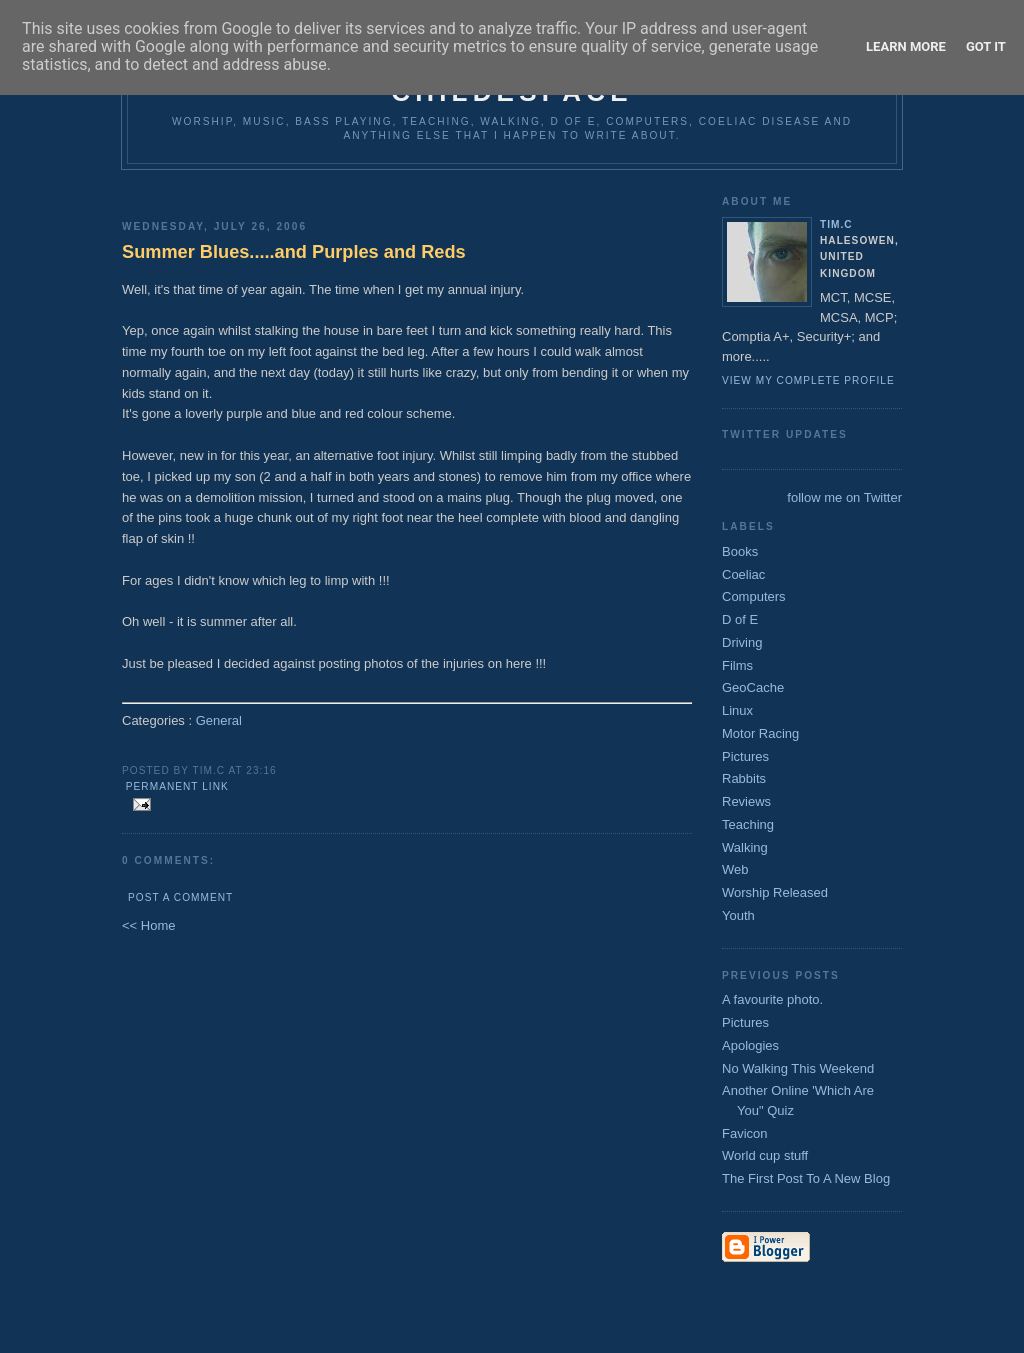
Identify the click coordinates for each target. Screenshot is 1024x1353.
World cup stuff (765, 1155)
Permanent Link (177, 786)
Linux (737, 710)
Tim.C (836, 224)
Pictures (745, 756)
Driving (742, 642)
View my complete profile (808, 380)
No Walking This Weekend (798, 1068)
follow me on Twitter (844, 497)
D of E (740, 619)
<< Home (148, 925)
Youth (738, 915)
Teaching (748, 824)
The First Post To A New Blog (806, 1178)
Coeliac (743, 574)
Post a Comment (180, 897)
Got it (986, 46)
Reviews (746, 801)
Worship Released (775, 892)
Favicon (745, 1133)
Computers (754, 596)
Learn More (906, 46)
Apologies (750, 1045)
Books (740, 551)
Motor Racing (760, 733)
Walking (745, 847)
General (219, 720)
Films (737, 665)
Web (735, 869)
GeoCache (753, 687)
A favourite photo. (772, 999)
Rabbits (744, 778)
